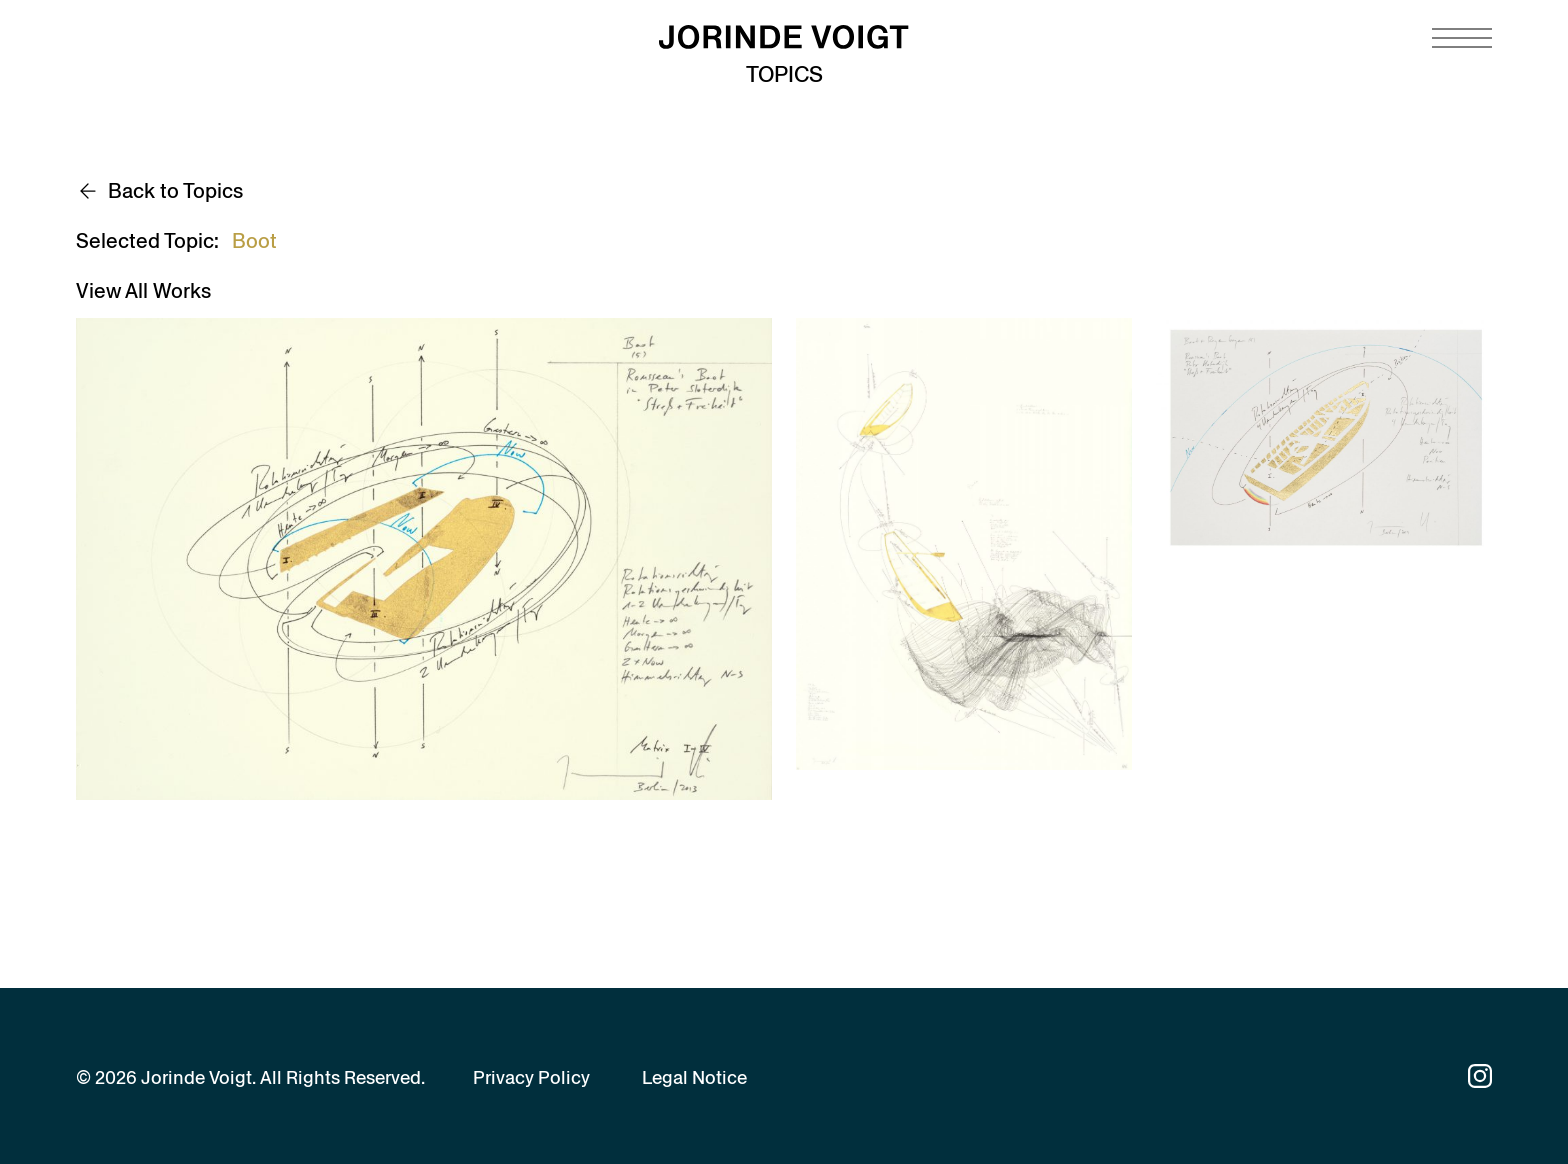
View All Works (143, 291)
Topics (784, 74)
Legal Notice (694, 1077)
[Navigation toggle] (1462, 38)
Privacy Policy (531, 1077)
